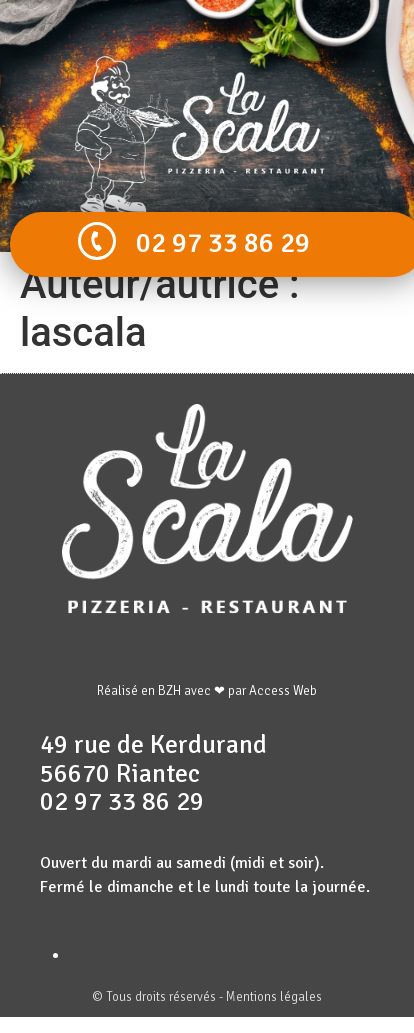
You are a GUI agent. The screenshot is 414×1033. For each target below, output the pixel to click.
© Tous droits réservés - (159, 997)
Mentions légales (274, 997)
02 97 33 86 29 (223, 243)
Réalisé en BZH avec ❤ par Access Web (207, 691)
